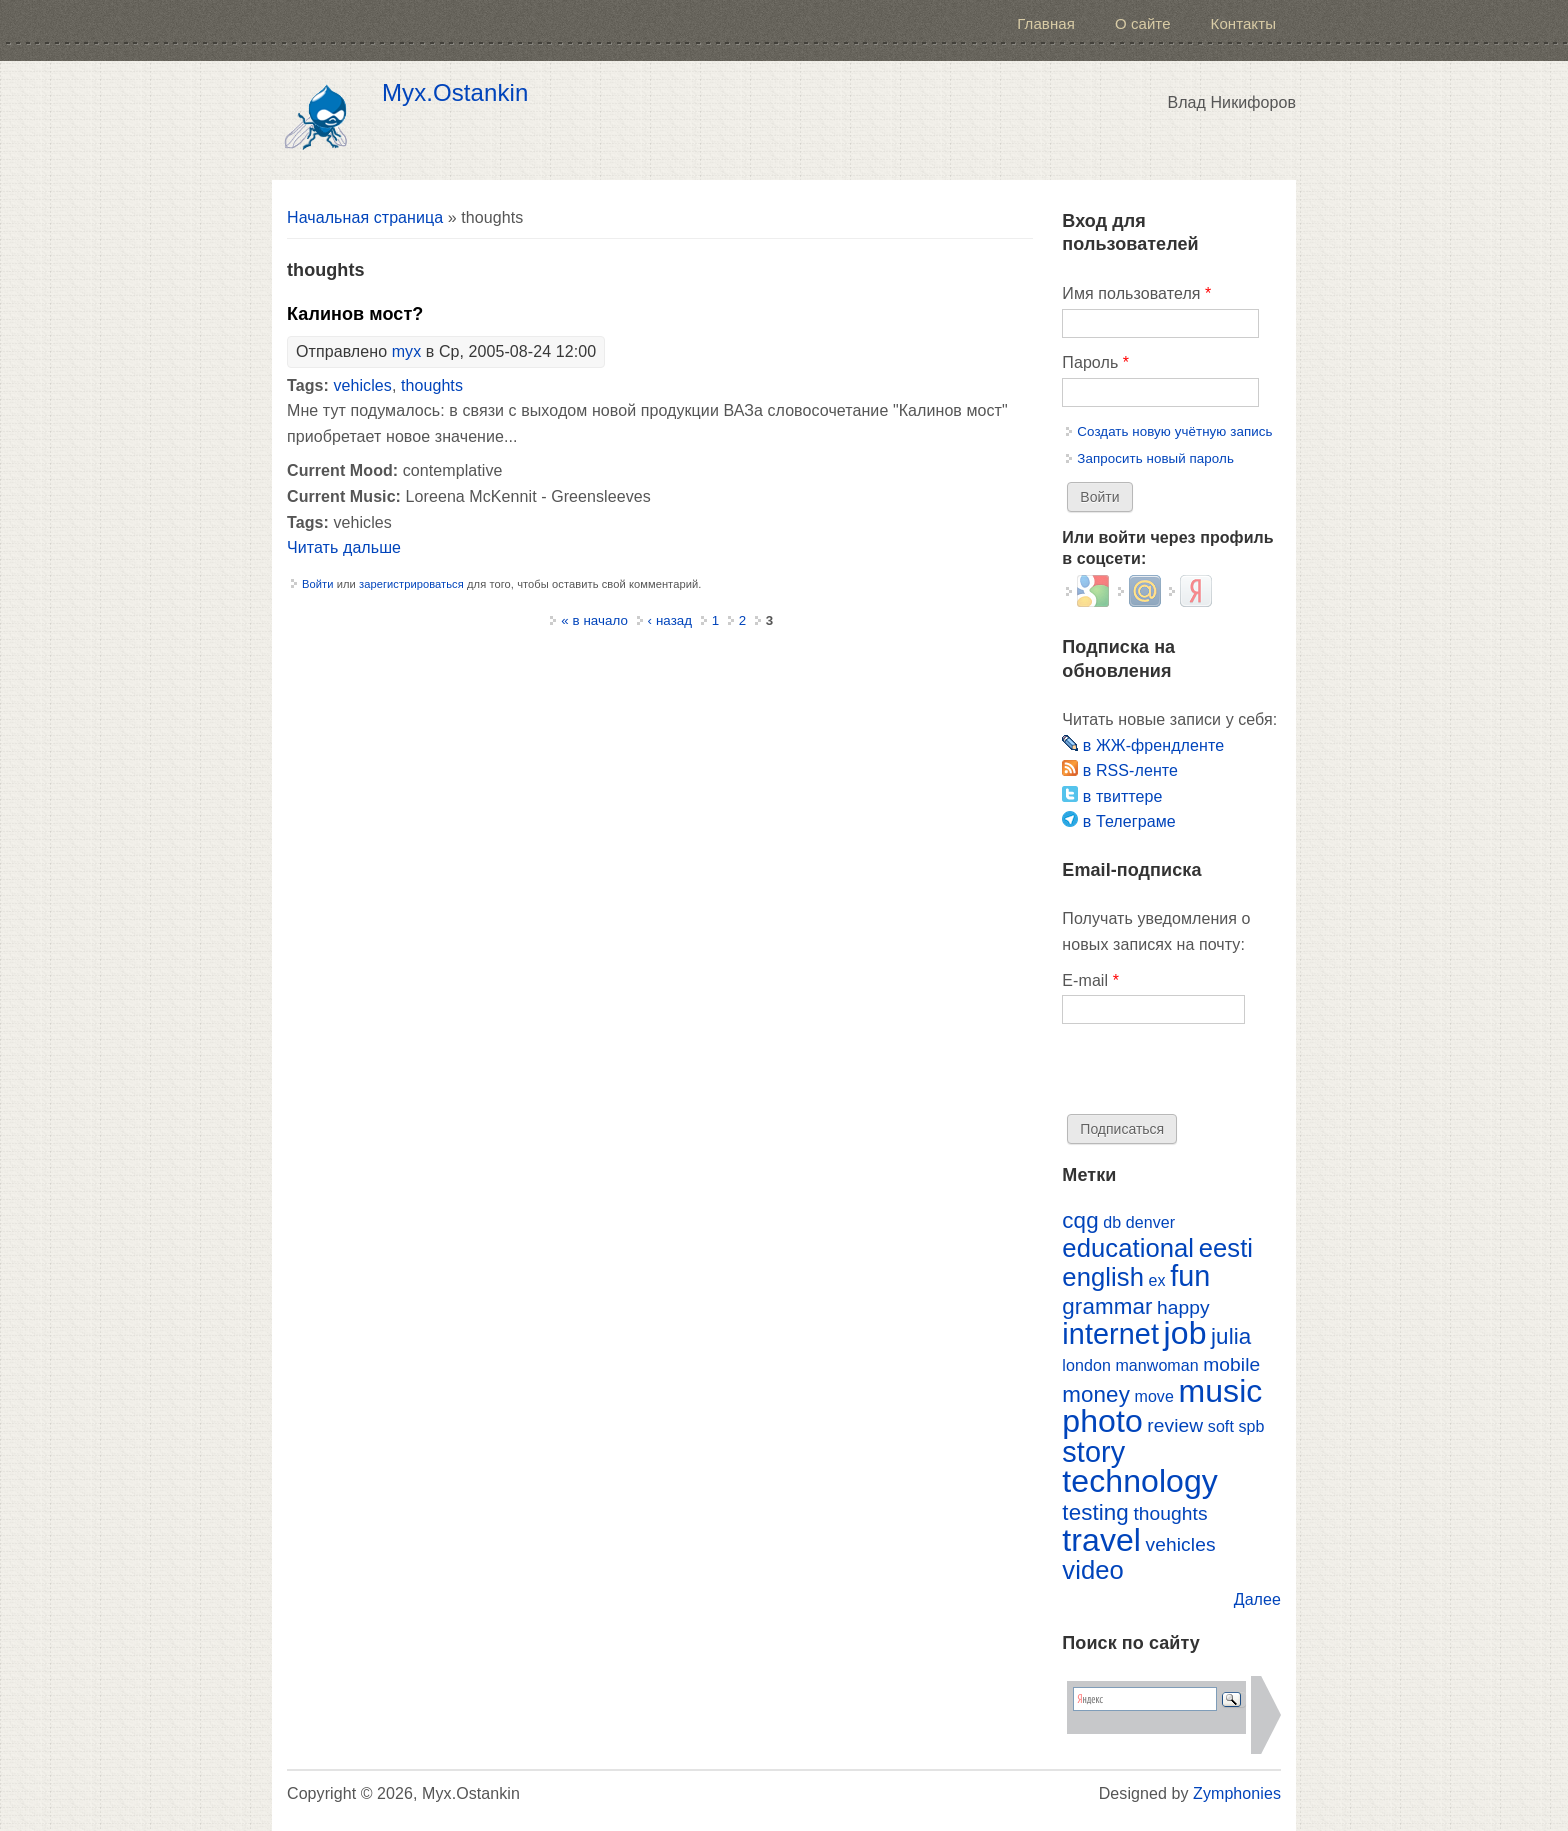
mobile (1231, 1364)
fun (1190, 1276)
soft (1221, 1426)
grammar (1107, 1306)
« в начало (594, 620)
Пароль (1095, 362)
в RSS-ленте (1120, 770)
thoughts (432, 385)
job (1185, 1333)
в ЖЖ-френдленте (1143, 745)
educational (1128, 1248)
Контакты (1243, 23)
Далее (1257, 1599)
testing (1095, 1512)
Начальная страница (365, 217)
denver (1150, 1222)
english (1103, 1277)
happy (1183, 1307)
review (1175, 1425)
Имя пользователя (1136, 293)
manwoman (1156, 1365)
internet (1110, 1334)
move (1153, 1396)
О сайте (1143, 23)
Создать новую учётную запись (1174, 431)
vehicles (362, 385)
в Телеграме (1118, 821)
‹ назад (670, 620)
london (1086, 1365)
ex (1157, 1280)
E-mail (1090, 980)
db (1112, 1222)
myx (407, 351)
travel (1101, 1540)
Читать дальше (344, 547)
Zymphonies (1237, 1793)
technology (1140, 1481)
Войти (318, 584)
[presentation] (1214, 1075)
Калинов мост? (355, 314)
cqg (1080, 1220)
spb (1251, 1426)
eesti (1226, 1248)
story (1093, 1452)
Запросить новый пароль (1155, 458)
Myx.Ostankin (455, 93)
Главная (1046, 23)
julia (1231, 1336)
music (1220, 1391)
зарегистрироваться (411, 584)
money (1096, 1394)
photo (1102, 1421)
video (1093, 1570)
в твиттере (1112, 796)
